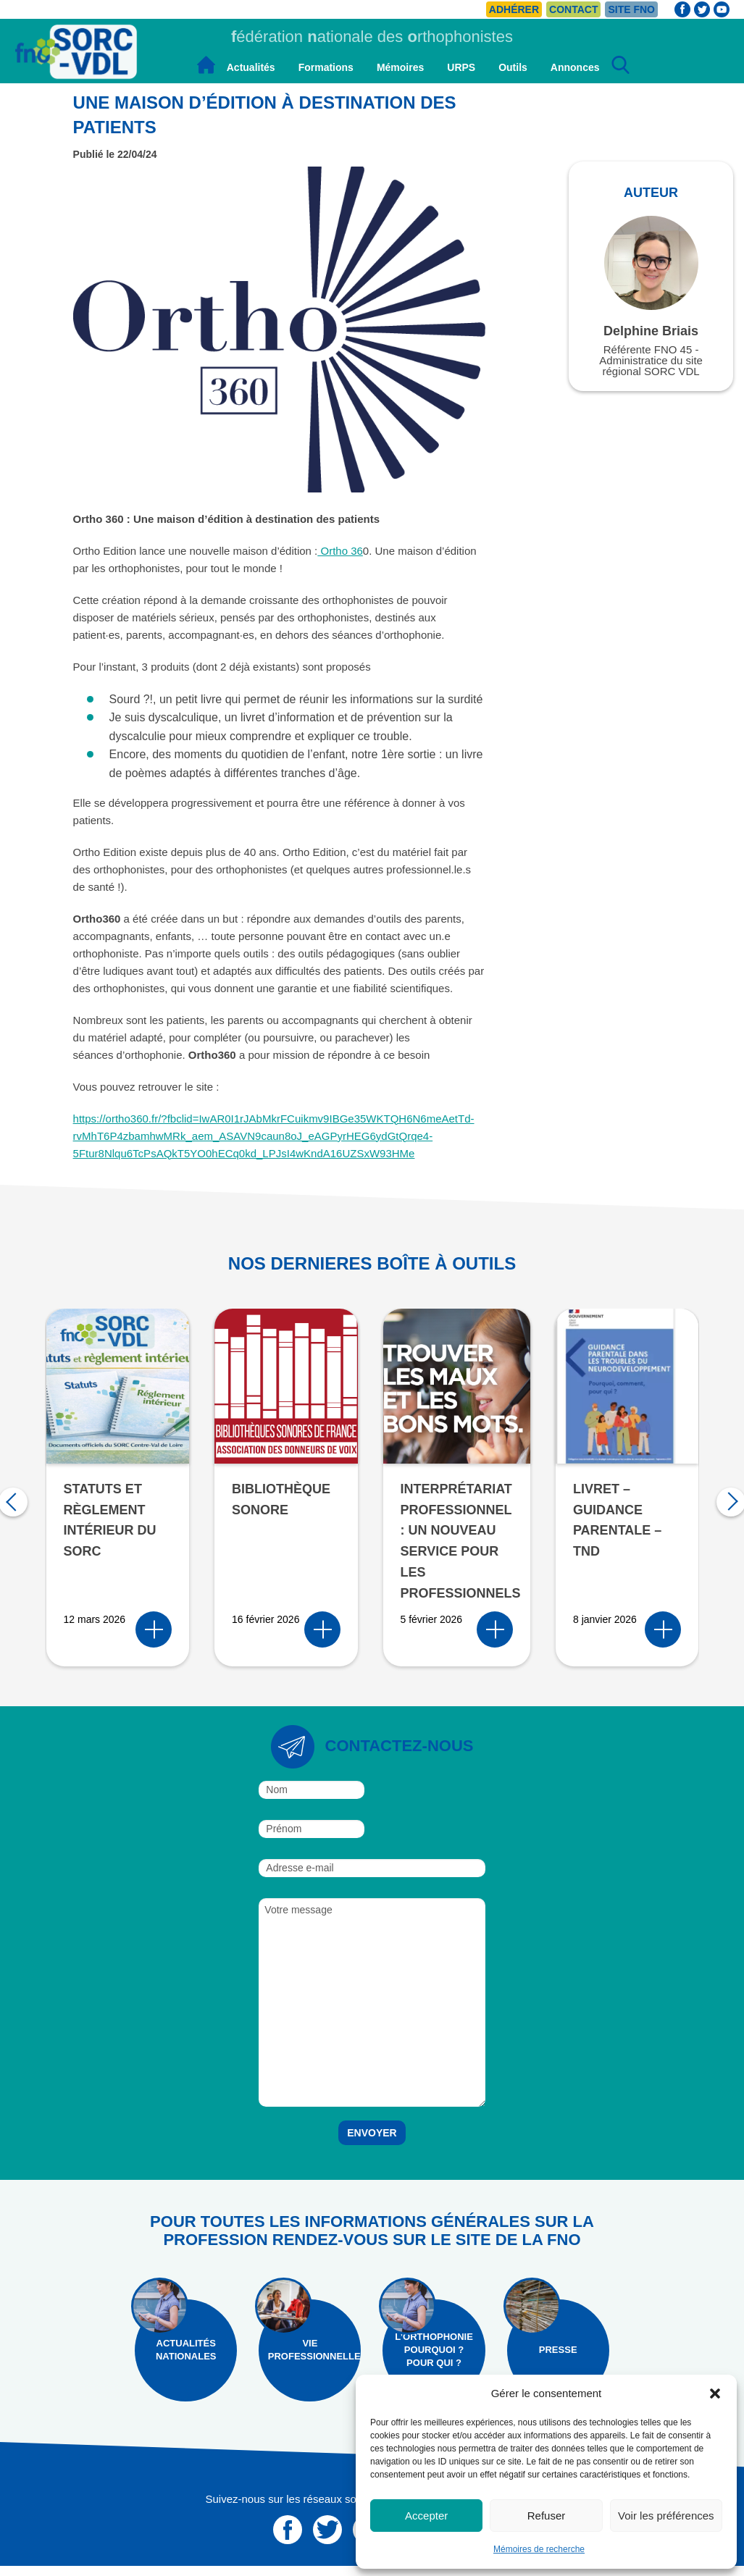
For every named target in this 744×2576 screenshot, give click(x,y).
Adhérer (514, 9)
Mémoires (400, 67)
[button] (715, 2393)
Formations (326, 67)
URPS (461, 67)
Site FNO (631, 9)
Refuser (546, 2515)
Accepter (426, 2515)
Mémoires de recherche (539, 2549)
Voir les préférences (666, 2515)
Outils (512, 67)
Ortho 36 (340, 551)
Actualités (251, 67)
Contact (573, 9)
